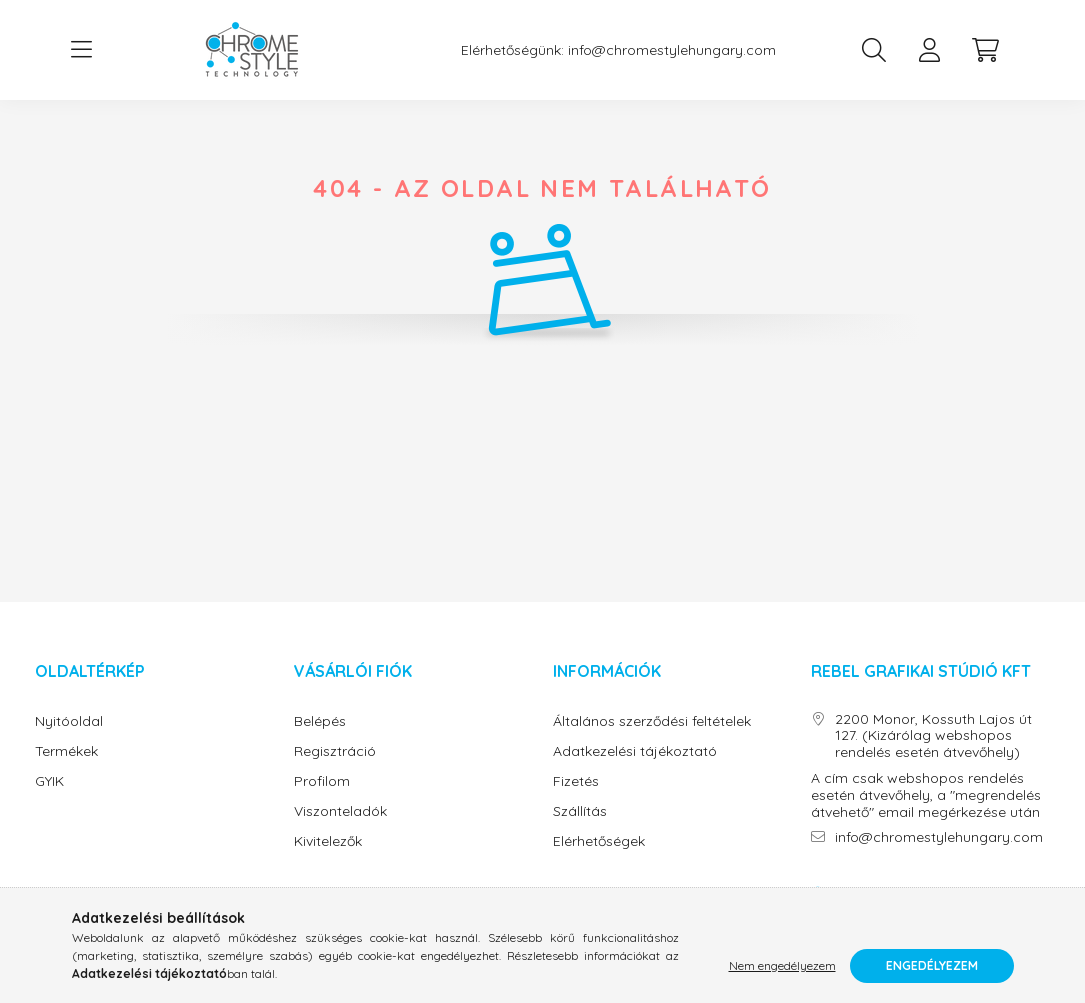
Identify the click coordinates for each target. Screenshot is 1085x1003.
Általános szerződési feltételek (652, 721)
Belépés (320, 721)
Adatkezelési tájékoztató (635, 751)
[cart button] (986, 50)
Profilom (322, 781)
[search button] (874, 50)
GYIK (49, 781)
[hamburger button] (82, 50)
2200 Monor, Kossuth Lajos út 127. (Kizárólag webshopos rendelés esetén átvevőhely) (933, 736)
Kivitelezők (328, 841)
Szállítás (580, 811)
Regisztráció (335, 751)
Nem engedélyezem (782, 965)
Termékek (66, 751)
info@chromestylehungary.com (672, 50)
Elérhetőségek (599, 841)
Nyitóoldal (69, 721)
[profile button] (930, 50)
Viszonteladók (340, 811)
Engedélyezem (932, 965)
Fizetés (576, 781)
